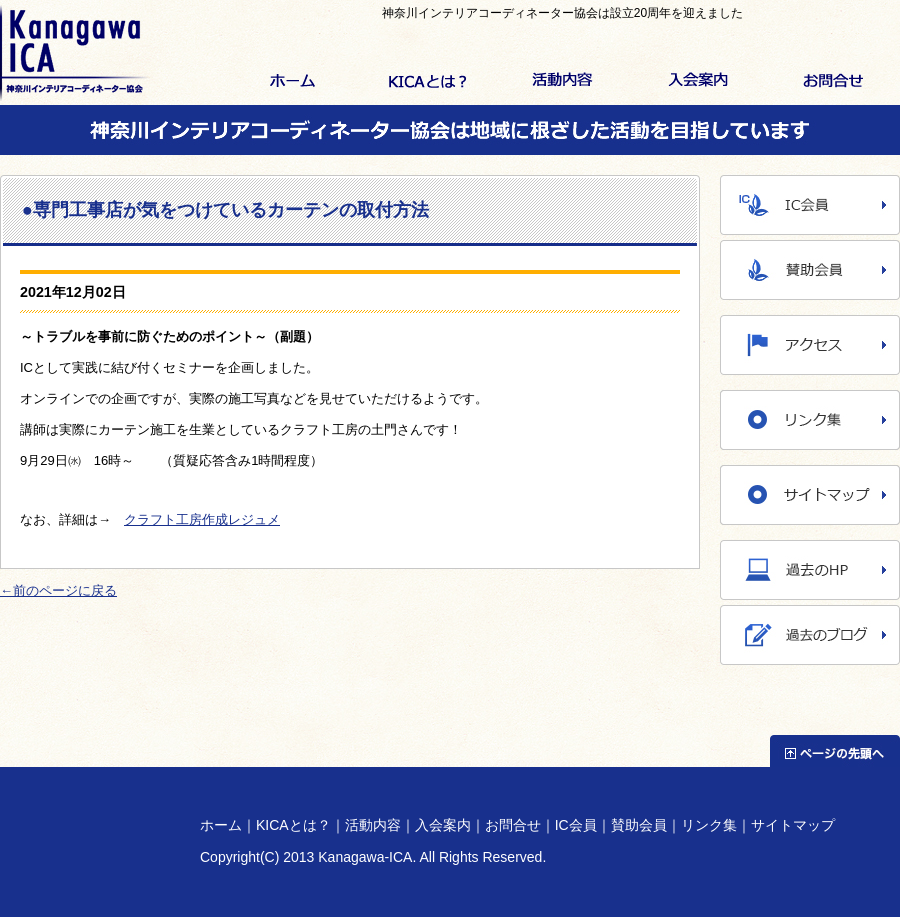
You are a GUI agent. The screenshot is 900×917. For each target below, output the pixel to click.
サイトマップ (793, 825)
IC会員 (576, 825)
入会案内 (697, 82)
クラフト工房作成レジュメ (202, 519)
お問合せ (832, 82)
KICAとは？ (427, 82)
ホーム (292, 82)
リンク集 (709, 825)
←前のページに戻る (58, 590)
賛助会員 (639, 825)
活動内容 (562, 82)
